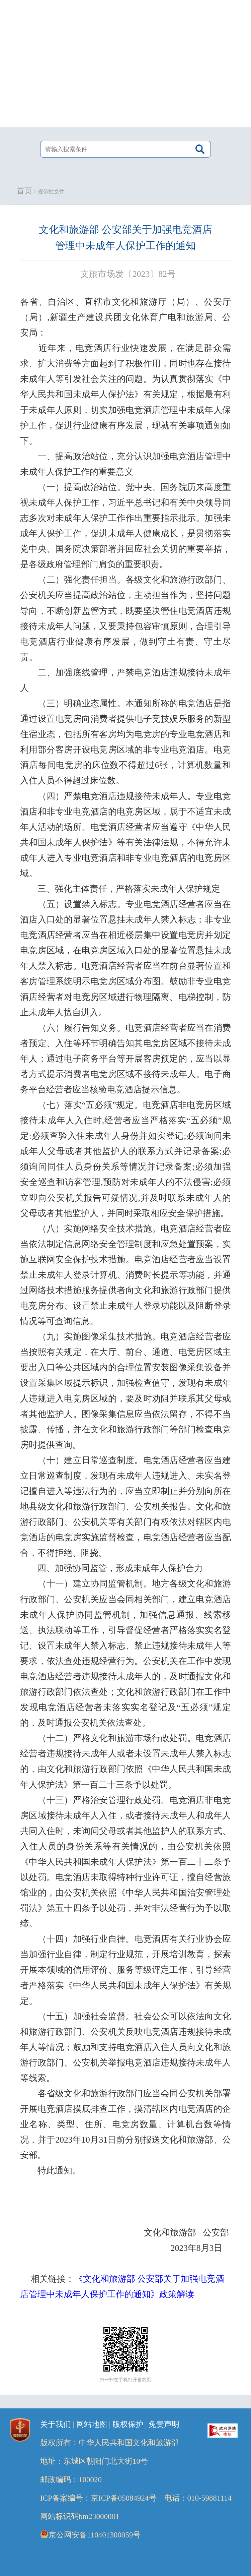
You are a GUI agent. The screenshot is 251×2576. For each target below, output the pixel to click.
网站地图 (91, 2424)
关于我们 (55, 2424)
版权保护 (127, 2424)
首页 (24, 191)
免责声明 (164, 2424)
